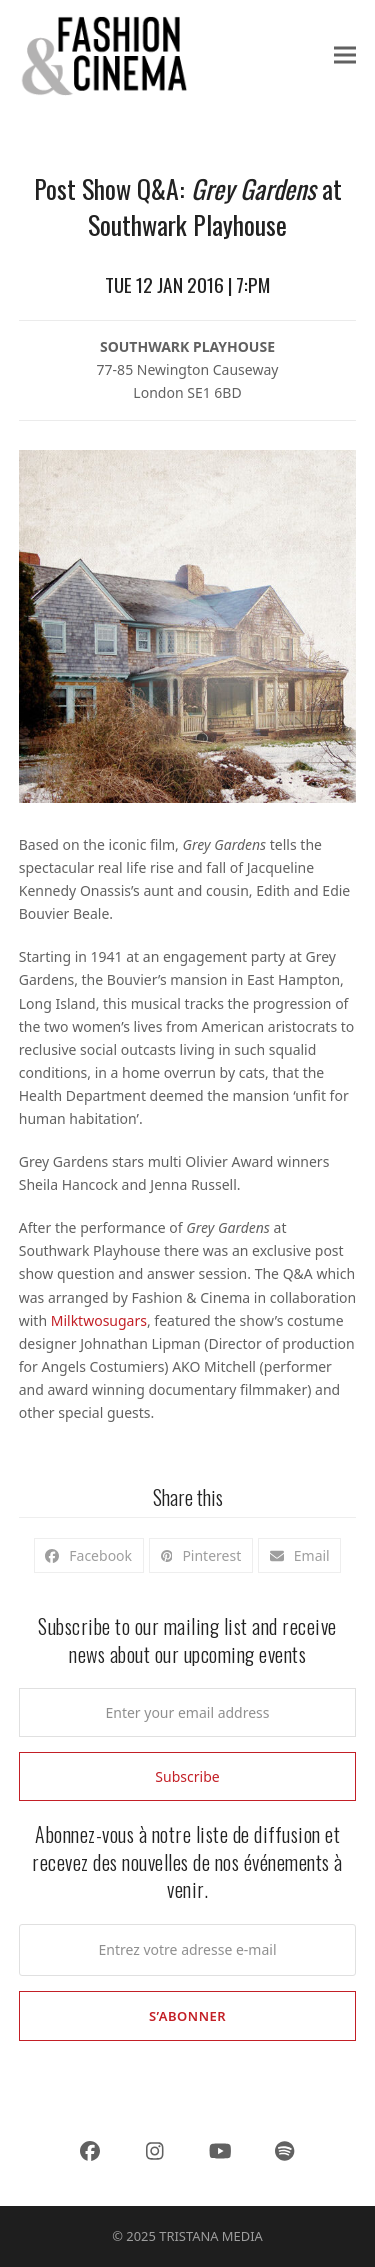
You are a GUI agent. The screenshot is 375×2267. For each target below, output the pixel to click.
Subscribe (187, 1776)
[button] (345, 55)
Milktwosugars (99, 1320)
